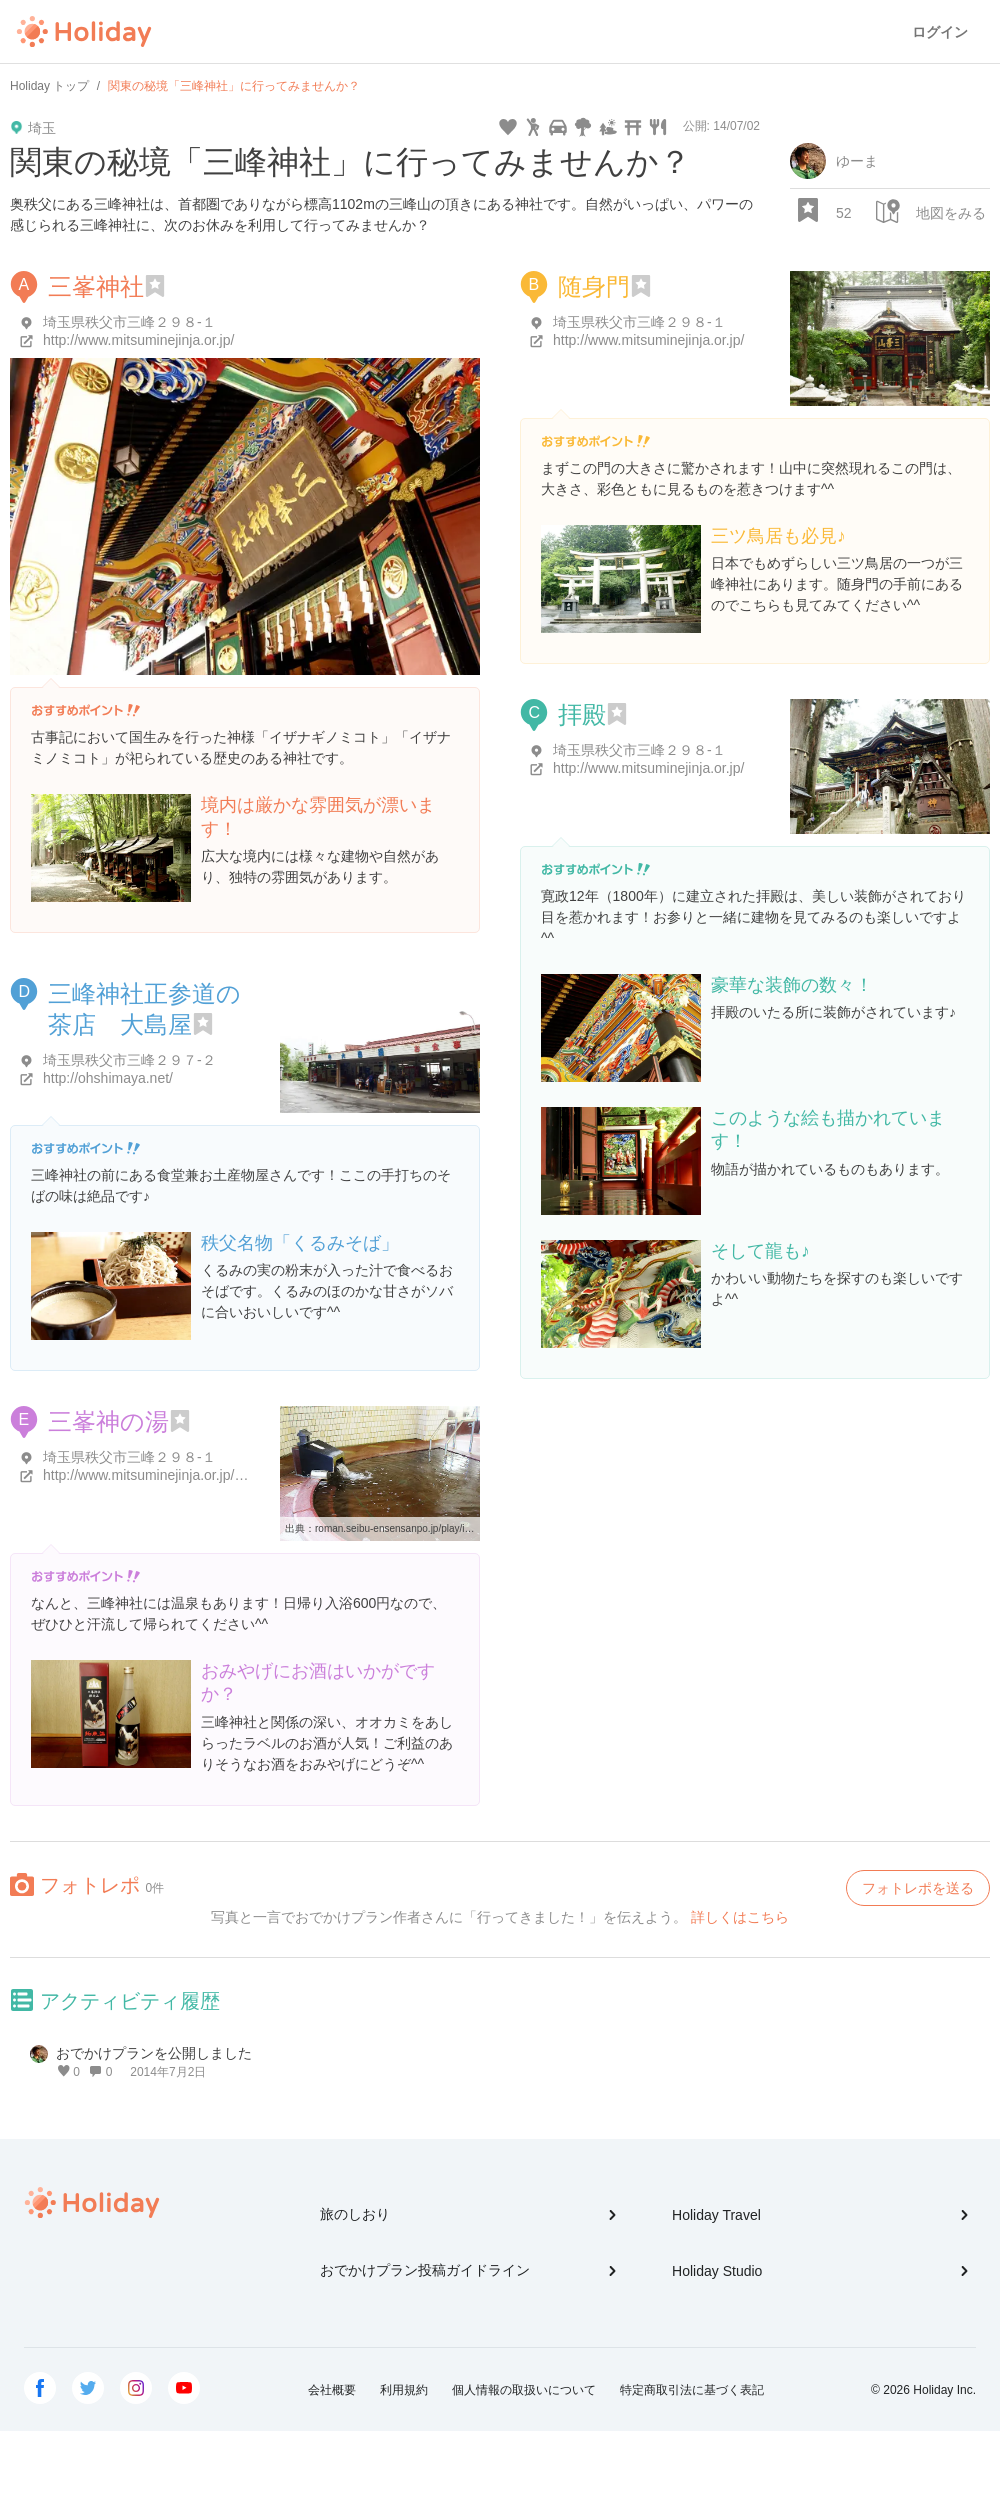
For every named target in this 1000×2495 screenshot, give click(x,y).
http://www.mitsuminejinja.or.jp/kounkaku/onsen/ (191, 1475)
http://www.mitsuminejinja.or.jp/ (138, 340)
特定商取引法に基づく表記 (692, 2390)
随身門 (594, 286)
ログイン (940, 32)
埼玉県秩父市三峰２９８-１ (129, 322)
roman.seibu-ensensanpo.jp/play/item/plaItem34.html (432, 1528)
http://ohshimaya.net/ (108, 1078)
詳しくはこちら (740, 1917)
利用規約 (404, 2390)
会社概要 (332, 2390)
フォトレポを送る (918, 1888)
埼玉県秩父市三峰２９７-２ (129, 1060)
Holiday (84, 32)
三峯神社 (96, 286)
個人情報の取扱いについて (524, 2390)
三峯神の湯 (108, 1421)
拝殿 (582, 714)
